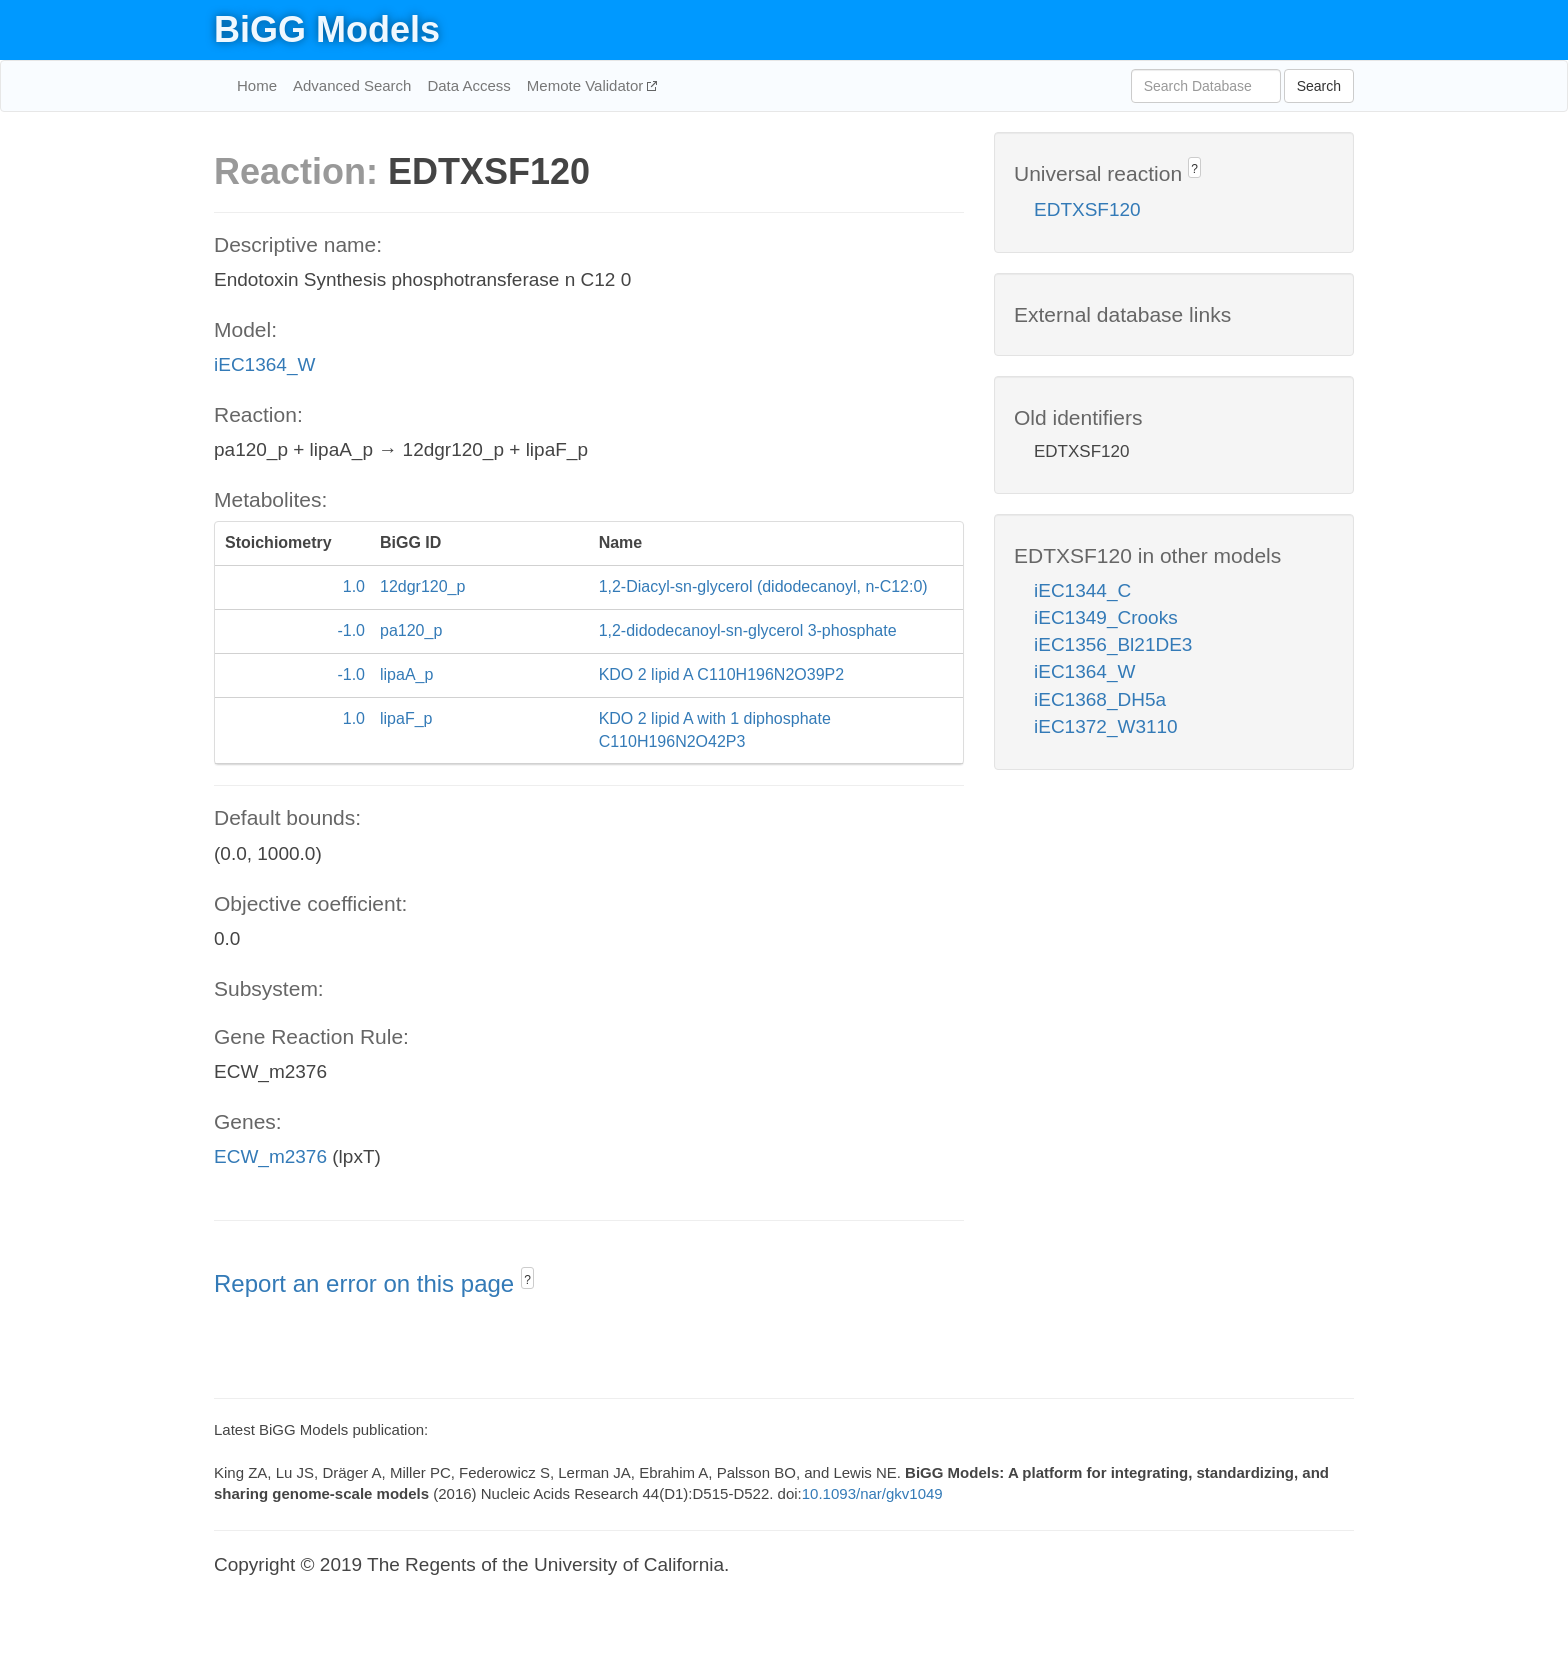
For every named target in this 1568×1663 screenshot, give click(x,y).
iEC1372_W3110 (1106, 726)
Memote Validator (587, 85)
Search (1319, 86)
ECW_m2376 (270, 1156)
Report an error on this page (367, 1283)
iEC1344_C (1082, 590)
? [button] (527, 1280)
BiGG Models (327, 29)
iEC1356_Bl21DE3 (1113, 644)
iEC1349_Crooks (1106, 617)
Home (257, 85)
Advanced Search (352, 85)
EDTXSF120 (1087, 209)
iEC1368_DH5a (1100, 699)
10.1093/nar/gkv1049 (872, 1493)
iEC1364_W (264, 364)
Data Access (468, 85)
